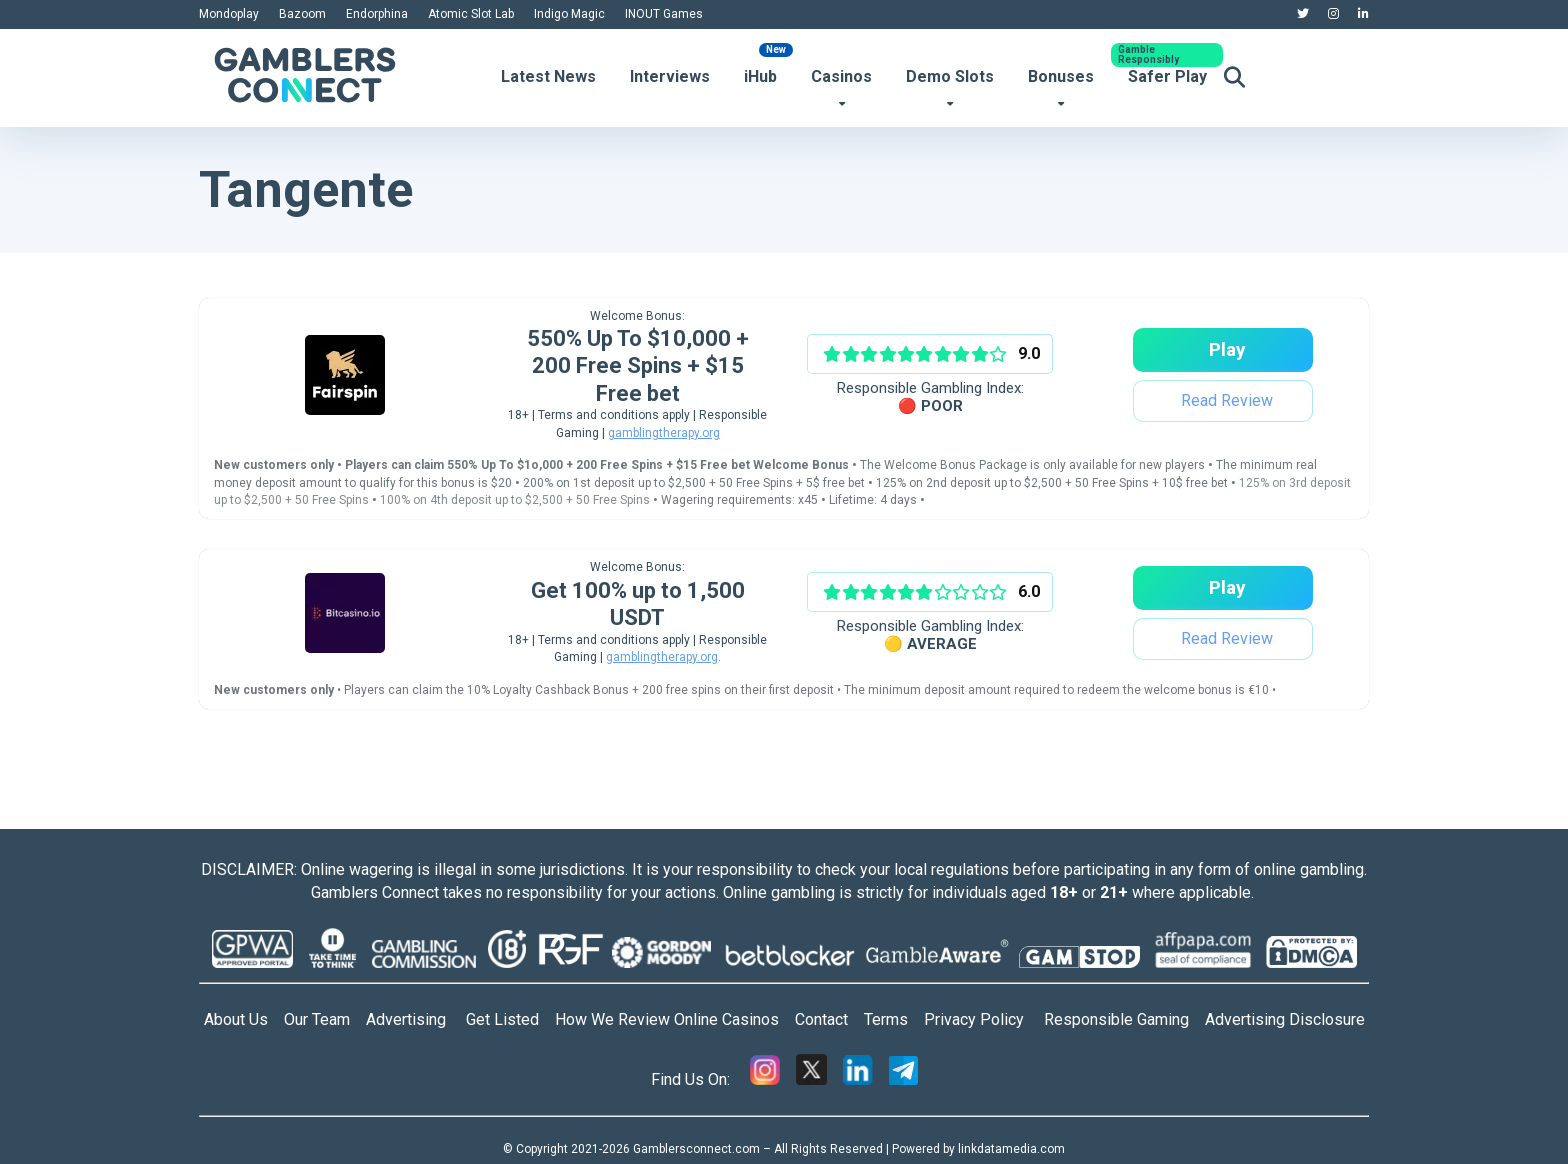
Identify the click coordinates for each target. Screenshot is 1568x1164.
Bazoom (302, 14)
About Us (236, 1019)
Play (1225, 349)
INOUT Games (664, 14)
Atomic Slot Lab (471, 14)
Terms (894, 1019)
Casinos (841, 76)
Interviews (670, 76)
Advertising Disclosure (1285, 1019)
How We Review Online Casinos (675, 1019)
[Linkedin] (858, 1079)
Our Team (317, 1019)
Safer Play (1167, 76)
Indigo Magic (569, 14)
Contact (829, 1019)
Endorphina (377, 14)
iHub (760, 76)
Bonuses (1061, 76)
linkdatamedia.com (1011, 1149)
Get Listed (510, 1019)
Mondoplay (229, 14)
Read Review (1225, 400)
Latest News (548, 76)
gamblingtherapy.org (664, 433)
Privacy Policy (984, 1019)
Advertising (416, 1019)
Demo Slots (950, 76)
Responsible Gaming (1124, 1019)
